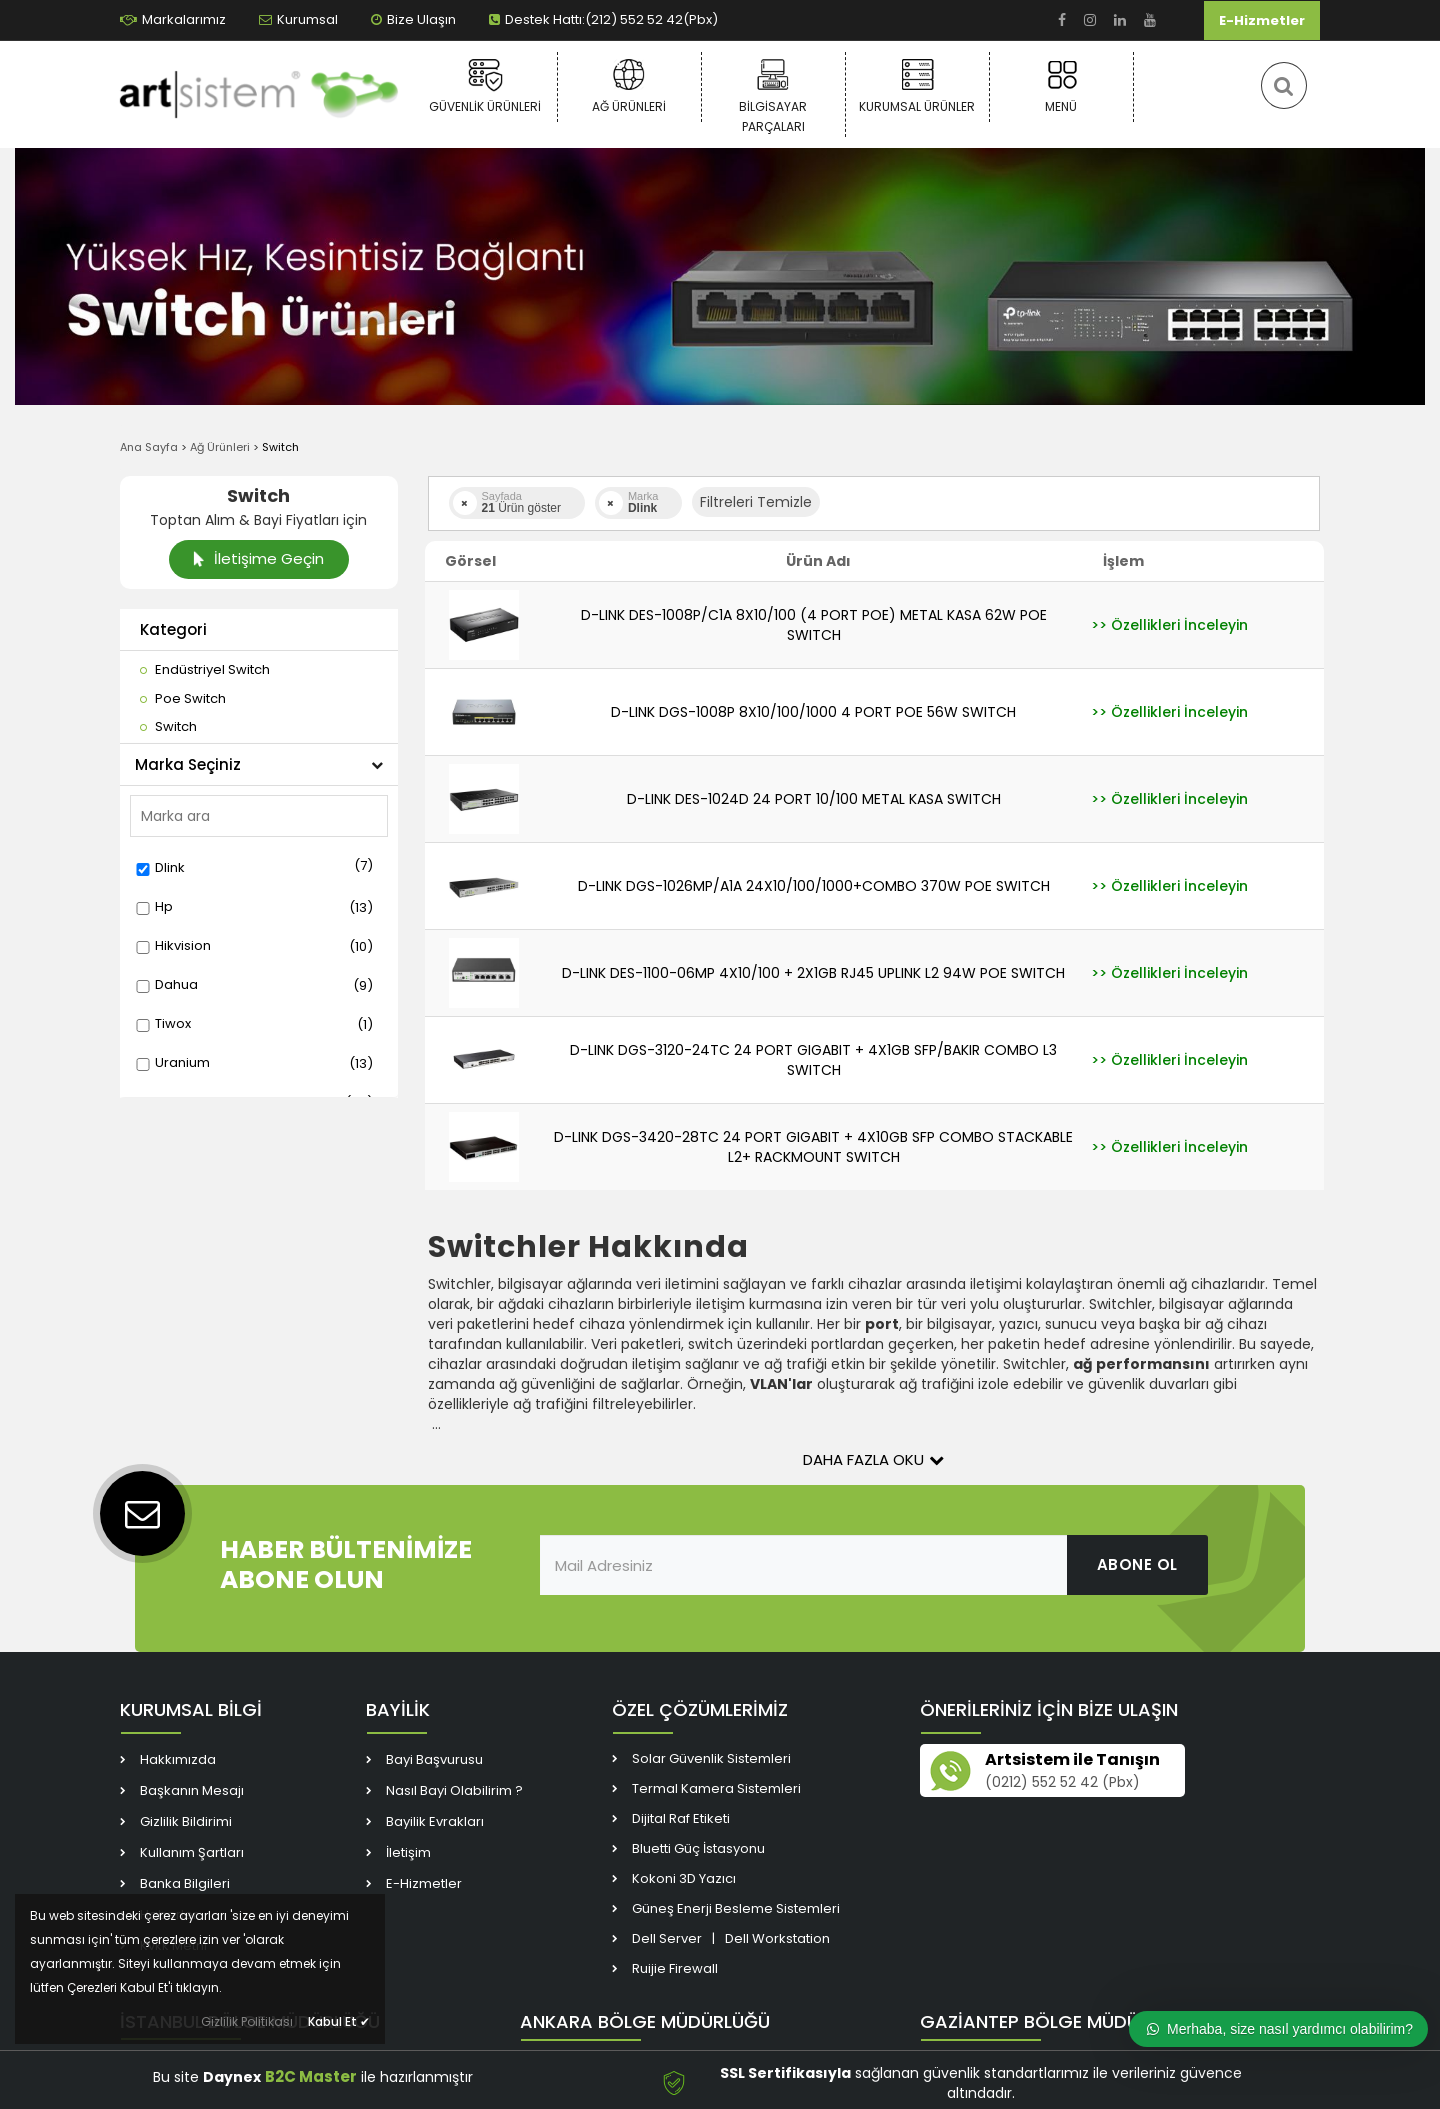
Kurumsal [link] (298, 19)
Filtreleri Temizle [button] (756, 502)
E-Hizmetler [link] (1262, 20)
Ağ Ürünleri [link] (629, 86)
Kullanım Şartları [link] (192, 1852)
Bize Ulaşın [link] (413, 19)
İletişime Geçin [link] (258, 558)
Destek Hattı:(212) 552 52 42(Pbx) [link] (603, 19)
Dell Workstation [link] (777, 1938)
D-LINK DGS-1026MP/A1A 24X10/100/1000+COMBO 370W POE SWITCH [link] (814, 886)
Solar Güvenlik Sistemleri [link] (711, 1758)
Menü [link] (1061, 86)
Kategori (173, 629)
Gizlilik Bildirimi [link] (186, 1821)
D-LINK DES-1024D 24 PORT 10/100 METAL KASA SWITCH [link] (814, 799)
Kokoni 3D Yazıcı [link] (684, 1878)
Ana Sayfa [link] (149, 447)
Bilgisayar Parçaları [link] (773, 96)
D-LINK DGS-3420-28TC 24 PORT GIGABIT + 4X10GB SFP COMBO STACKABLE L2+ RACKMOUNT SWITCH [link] (813, 1147)
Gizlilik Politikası (247, 2021)
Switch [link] (280, 447)
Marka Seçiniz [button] (259, 764)
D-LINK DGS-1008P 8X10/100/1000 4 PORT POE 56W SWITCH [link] (813, 712)
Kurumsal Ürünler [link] (917, 86)
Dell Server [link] (667, 1938)
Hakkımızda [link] (178, 1759)
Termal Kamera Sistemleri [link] (716, 1788)
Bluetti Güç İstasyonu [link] (698, 1848)
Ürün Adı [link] (818, 561)
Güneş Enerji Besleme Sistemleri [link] (736, 1908)
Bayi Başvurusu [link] (434, 1759)
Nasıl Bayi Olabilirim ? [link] (454, 1790)
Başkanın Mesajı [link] (192, 1790)
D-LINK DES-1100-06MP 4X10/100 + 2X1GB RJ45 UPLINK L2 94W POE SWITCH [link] (813, 973)
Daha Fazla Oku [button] (873, 1459)
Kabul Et (339, 2021)
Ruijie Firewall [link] (675, 1968)
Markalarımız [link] (173, 19)
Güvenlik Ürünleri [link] (485, 86)
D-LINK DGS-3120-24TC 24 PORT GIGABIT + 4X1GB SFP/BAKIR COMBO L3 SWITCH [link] (813, 1060)
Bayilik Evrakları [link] (435, 1821)
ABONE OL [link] (1137, 1564)
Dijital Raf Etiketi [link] (681, 1818)
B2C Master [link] (311, 2076)
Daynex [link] (232, 2077)
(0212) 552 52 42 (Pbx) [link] (1062, 1782)
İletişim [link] (408, 1852)
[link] (1062, 20)
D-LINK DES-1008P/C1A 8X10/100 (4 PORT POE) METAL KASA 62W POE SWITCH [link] (814, 625)
